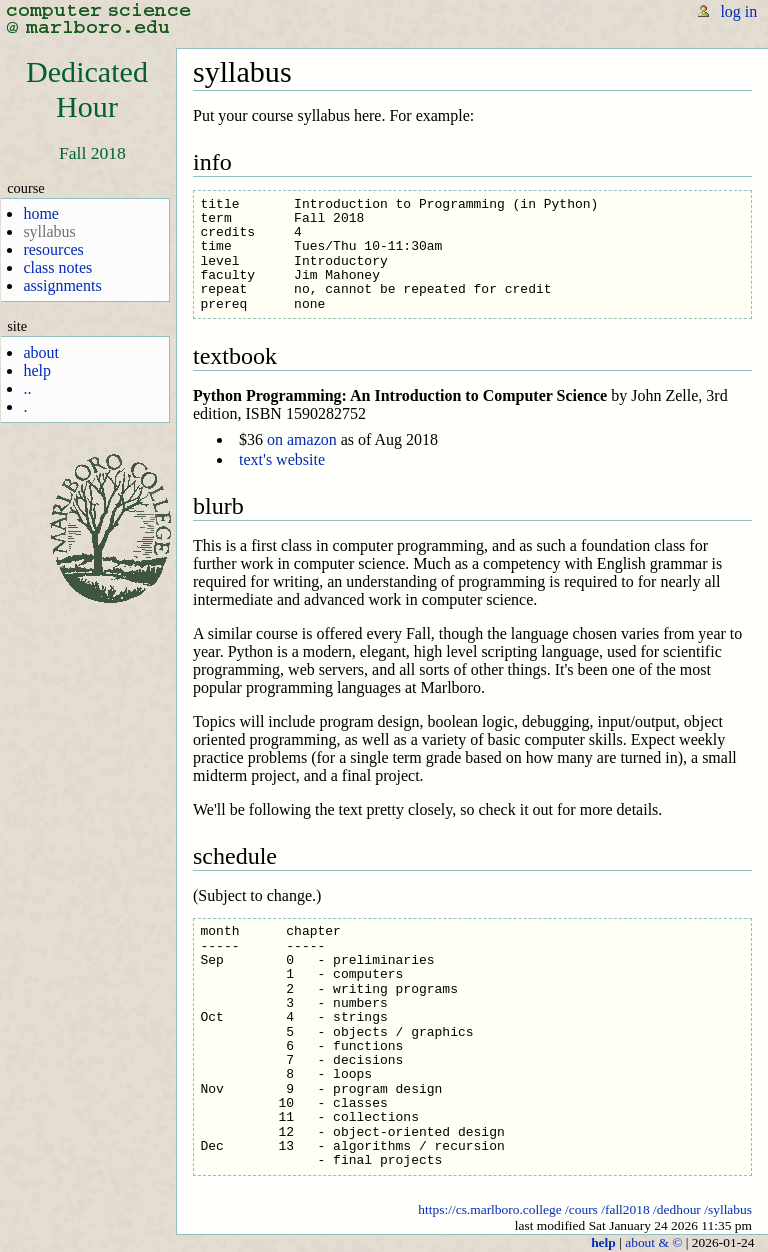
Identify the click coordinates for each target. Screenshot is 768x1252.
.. (27, 388)
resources (53, 249)
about (41, 352)
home (41, 213)
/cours (581, 1209)
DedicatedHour (87, 89)
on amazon (302, 439)
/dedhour (677, 1209)
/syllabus (728, 1209)
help (37, 370)
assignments (62, 285)
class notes (57, 267)
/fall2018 (625, 1209)
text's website (282, 459)
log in (738, 11)
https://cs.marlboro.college (489, 1209)
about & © (653, 1242)
